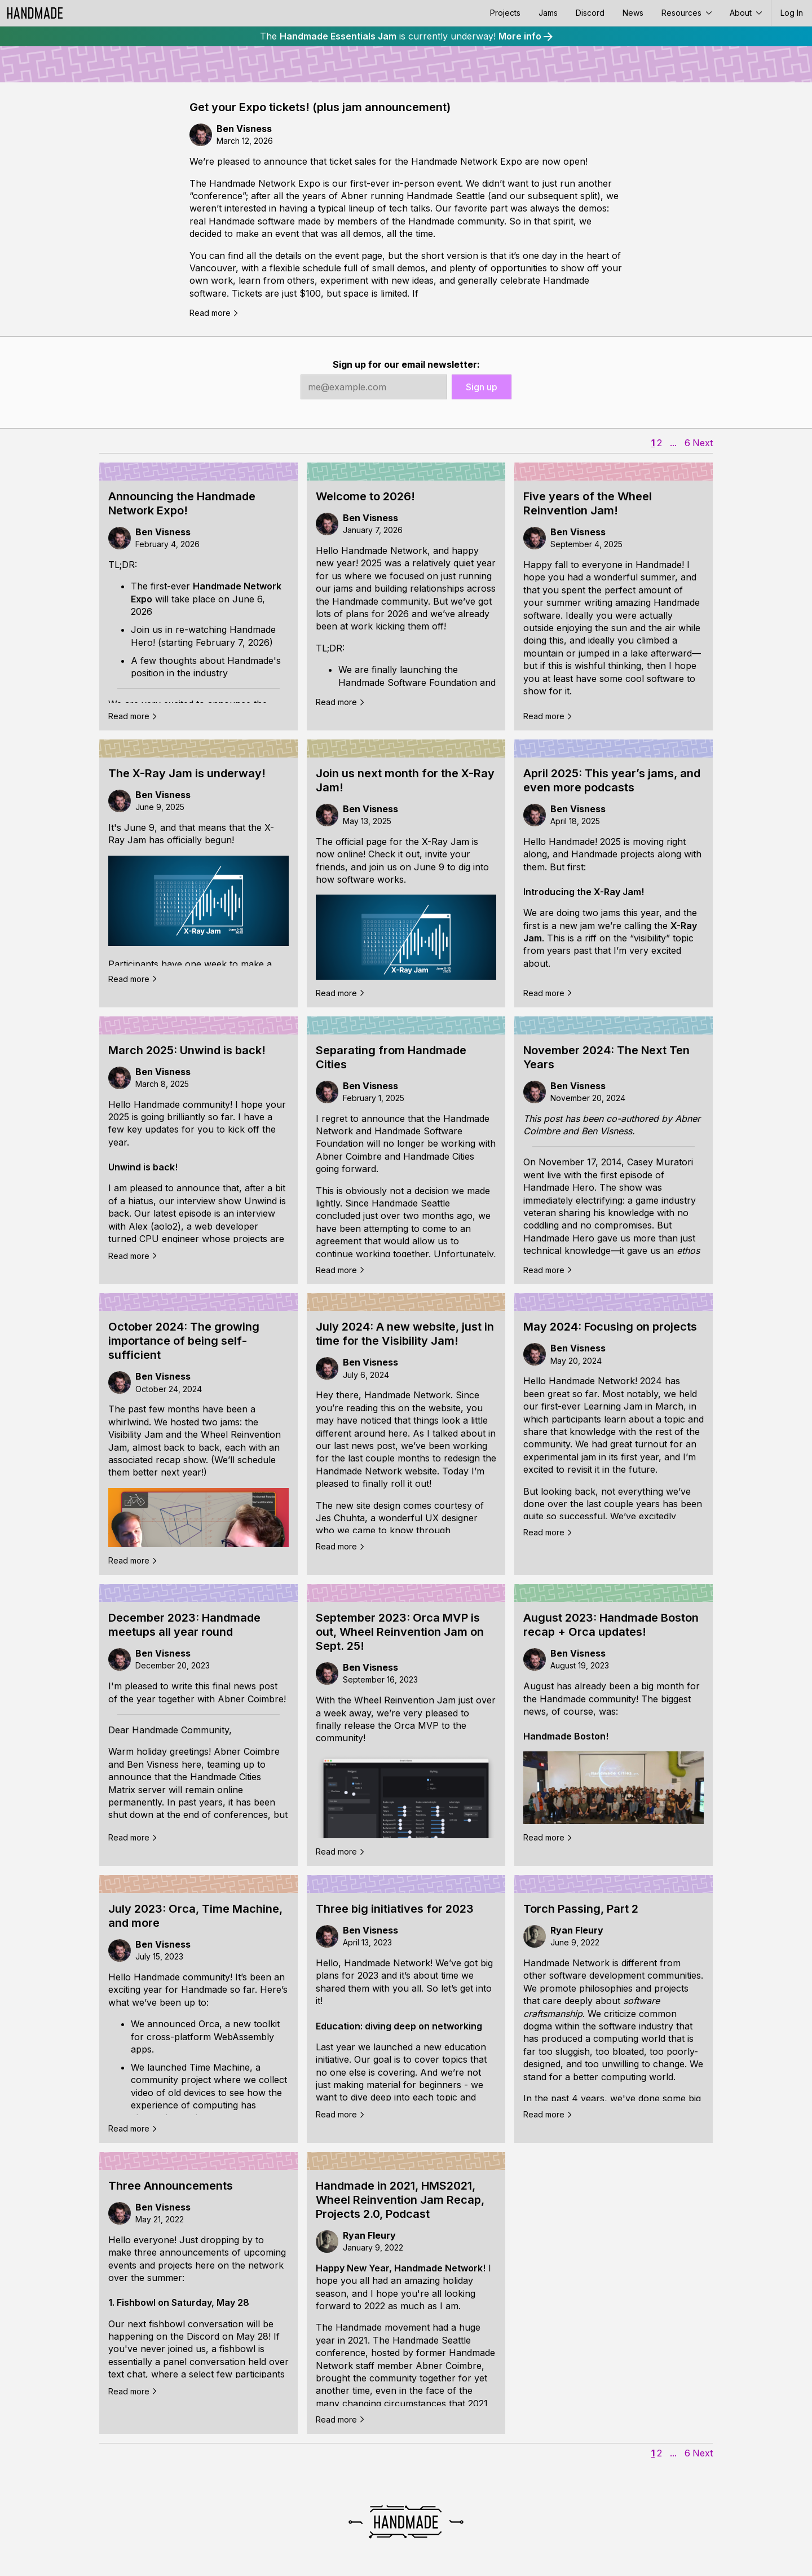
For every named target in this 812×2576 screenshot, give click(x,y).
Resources (686, 12)
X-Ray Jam (445, 841)
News (633, 12)
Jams (548, 12)
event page (358, 255)
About (746, 12)
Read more (214, 313)
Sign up (481, 387)
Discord (590, 12)
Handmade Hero (558, 1187)
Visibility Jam (135, 1434)
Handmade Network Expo (466, 161)
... (673, 443)
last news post (364, 1445)
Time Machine (219, 2067)
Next (702, 443)
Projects (505, 12)
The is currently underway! (406, 36)
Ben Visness (244, 129)
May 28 (252, 2336)
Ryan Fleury (576, 1930)
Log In (791, 12)
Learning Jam (613, 1406)
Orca (208, 2023)
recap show (181, 1459)
